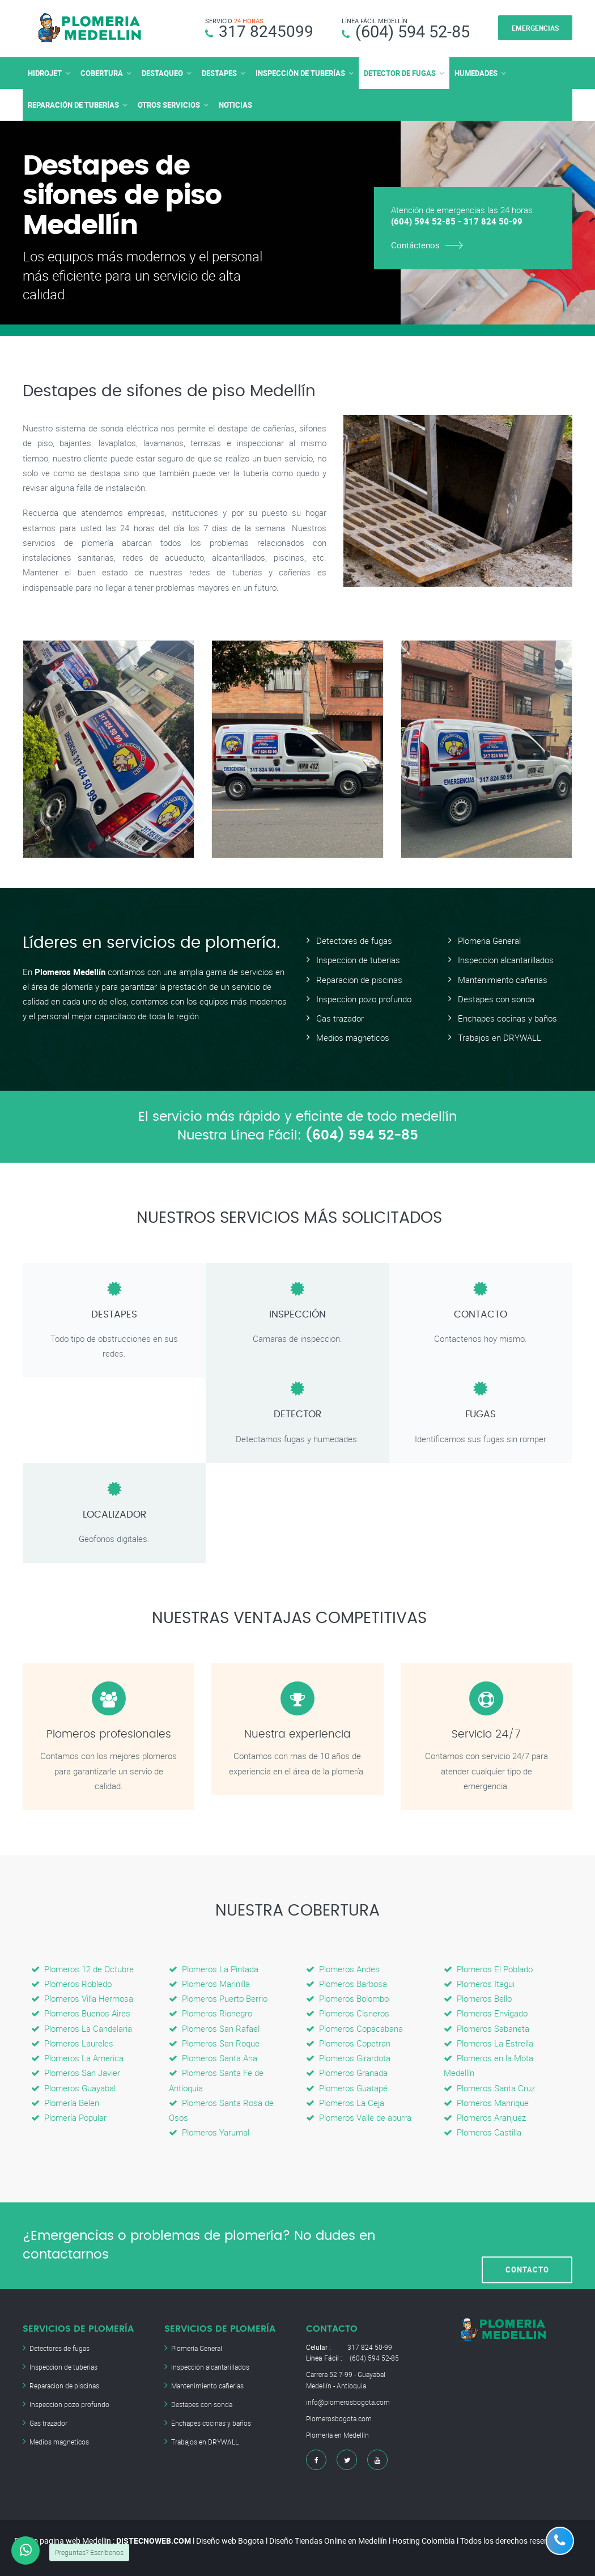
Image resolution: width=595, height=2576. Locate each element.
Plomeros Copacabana (354, 2027)
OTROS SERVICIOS (169, 104)
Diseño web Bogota (230, 2540)
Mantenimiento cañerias (502, 979)
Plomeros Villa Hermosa (82, 1998)
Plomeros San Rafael (214, 2027)
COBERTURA (101, 72)
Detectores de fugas (354, 940)
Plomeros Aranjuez (485, 2117)
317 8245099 (266, 31)
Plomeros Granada (347, 2072)
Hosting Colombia (423, 2540)
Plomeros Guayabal (73, 2087)
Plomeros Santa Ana (213, 2058)
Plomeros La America (77, 2058)
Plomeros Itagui (479, 1983)
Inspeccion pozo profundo (363, 998)
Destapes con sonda (496, 998)
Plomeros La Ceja (345, 2102)
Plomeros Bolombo (347, 1998)
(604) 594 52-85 (412, 31)
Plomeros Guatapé (347, 2087)
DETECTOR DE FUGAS (400, 72)
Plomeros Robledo (71, 1983)
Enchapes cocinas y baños (507, 1018)
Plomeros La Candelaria (81, 2027)
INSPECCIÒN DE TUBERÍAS (300, 72)
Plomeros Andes (343, 1968)
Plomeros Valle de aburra (358, 2117)
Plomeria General (489, 940)
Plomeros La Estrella (488, 2043)
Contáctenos (415, 244)
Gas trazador (340, 1018)
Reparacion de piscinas (359, 979)
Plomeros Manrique (486, 2102)
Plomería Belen (65, 2102)
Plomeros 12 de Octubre (82, 1968)
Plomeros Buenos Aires (80, 2013)
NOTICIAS (235, 104)
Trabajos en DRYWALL (499, 1037)
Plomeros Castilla (482, 2132)
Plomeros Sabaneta (486, 2027)
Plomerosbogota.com (339, 2418)
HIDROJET (45, 72)
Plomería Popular (69, 2117)
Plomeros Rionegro (210, 2013)
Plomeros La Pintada (213, 1968)
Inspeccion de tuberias (358, 959)
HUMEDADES (476, 72)
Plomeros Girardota (348, 2058)
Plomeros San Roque (214, 2043)
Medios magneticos (352, 1037)
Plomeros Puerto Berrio (218, 1998)
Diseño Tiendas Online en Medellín (328, 2540)
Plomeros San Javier (75, 2072)
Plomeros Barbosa (346, 1983)
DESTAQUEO (162, 72)
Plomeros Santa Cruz (489, 2087)
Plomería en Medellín (337, 2434)
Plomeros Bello (478, 1998)
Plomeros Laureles (72, 2043)
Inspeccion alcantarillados (506, 959)
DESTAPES (219, 72)
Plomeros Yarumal (209, 2132)
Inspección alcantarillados (210, 2366)
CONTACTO (527, 2245)
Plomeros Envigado (486, 2013)
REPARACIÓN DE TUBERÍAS (73, 104)
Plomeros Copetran (348, 2043)
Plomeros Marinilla (209, 1983)
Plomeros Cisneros (347, 2013)
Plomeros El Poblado (488, 1968)
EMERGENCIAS (535, 27)
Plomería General (196, 2348)
